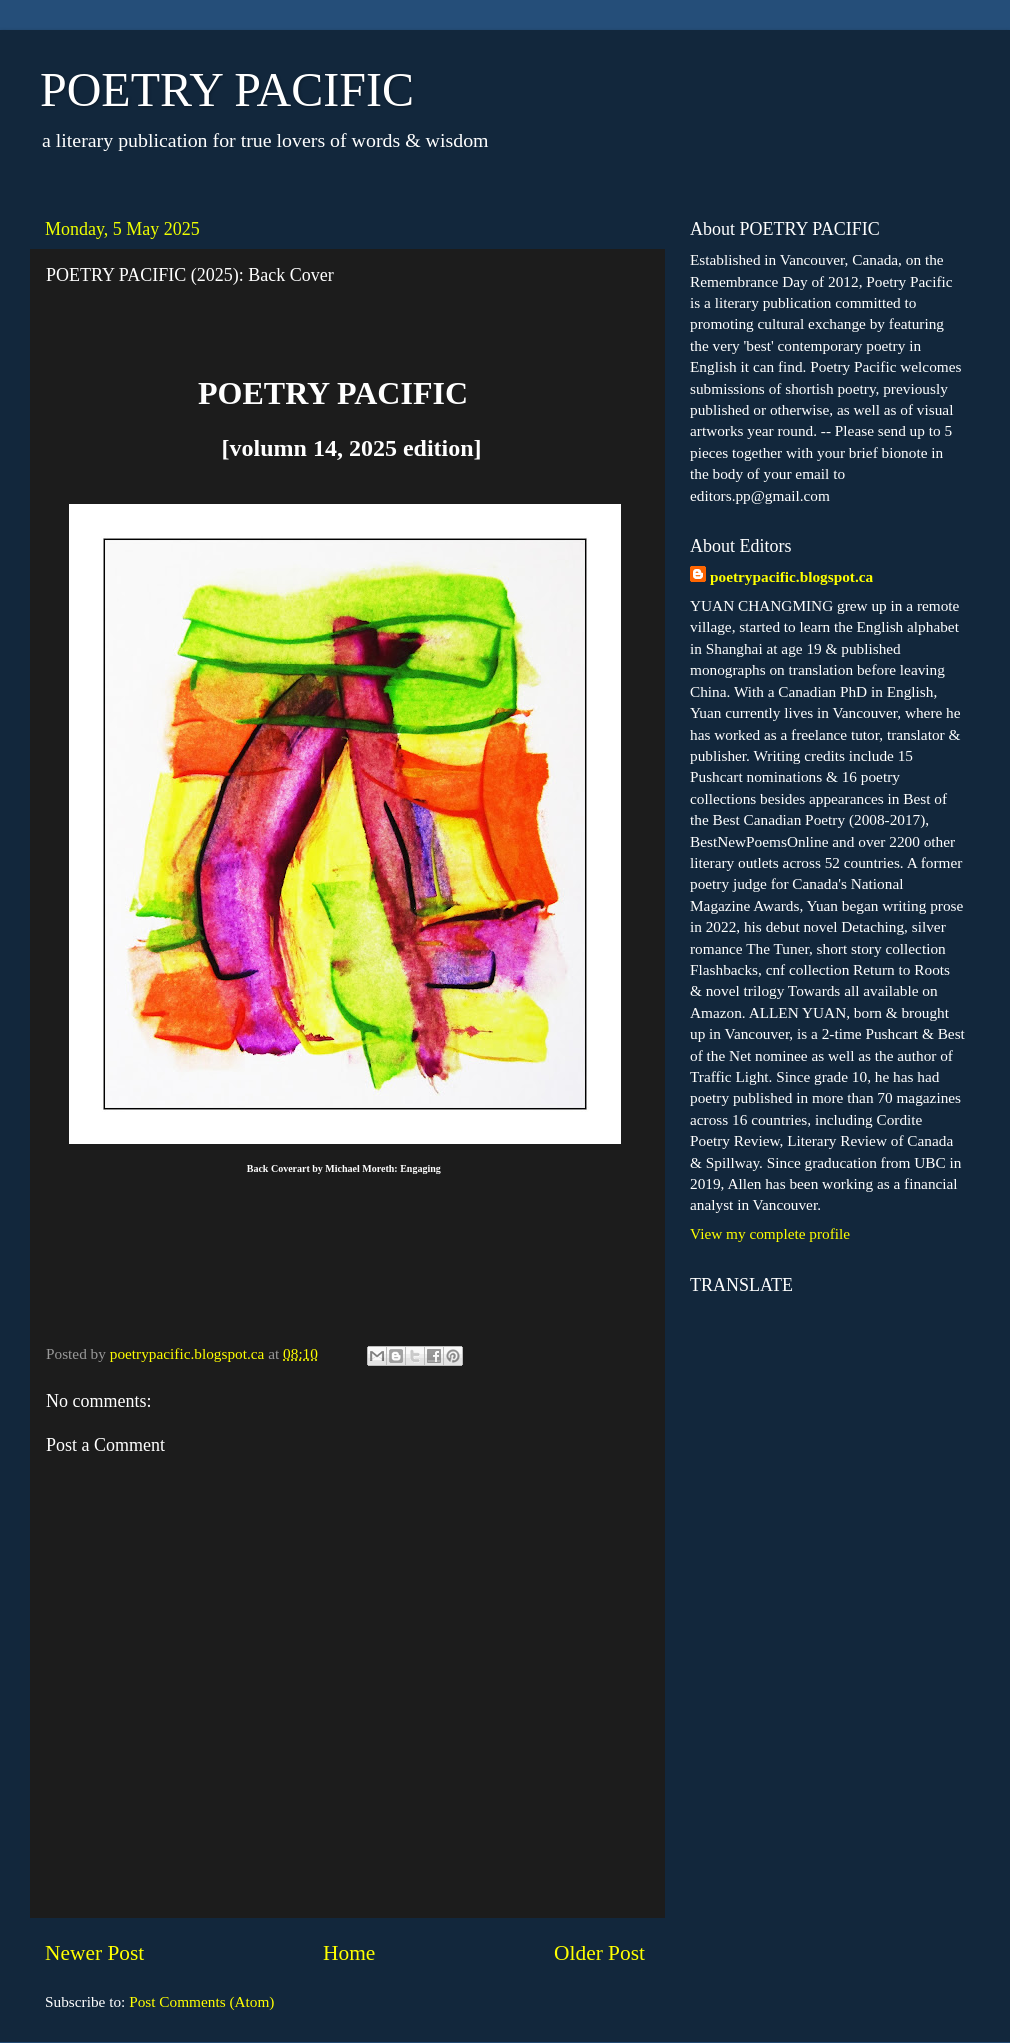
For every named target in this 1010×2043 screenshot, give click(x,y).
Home (349, 1953)
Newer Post (94, 1953)
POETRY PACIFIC (227, 89)
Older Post (599, 1953)
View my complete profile (770, 1233)
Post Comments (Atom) (201, 2001)
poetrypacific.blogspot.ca (791, 576)
